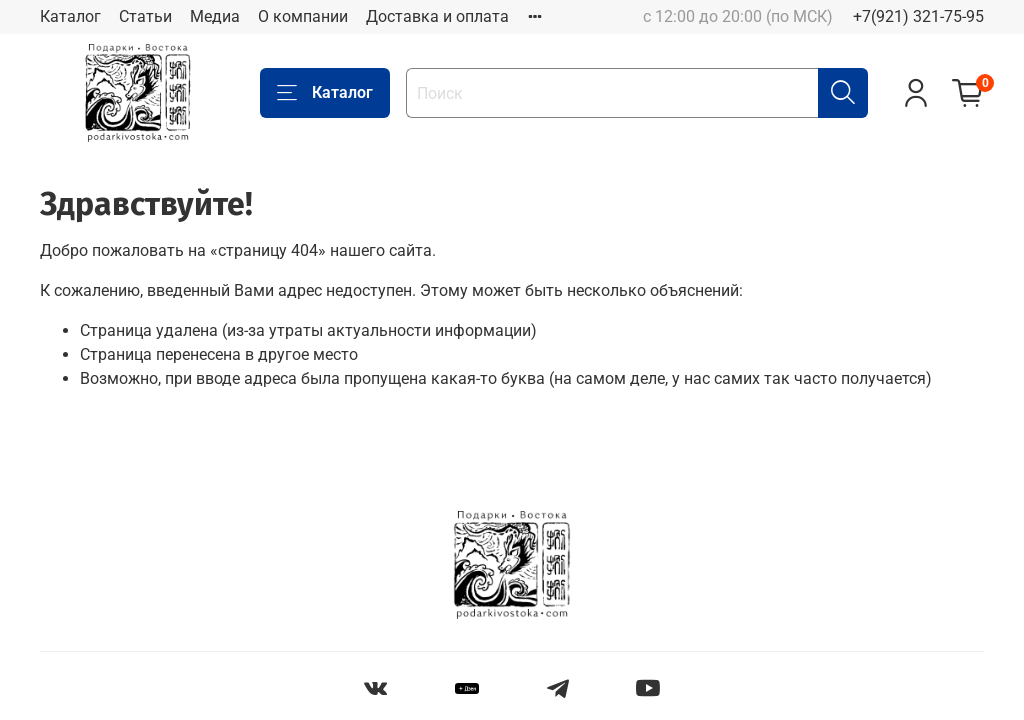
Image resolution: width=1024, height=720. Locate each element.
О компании (303, 16)
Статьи (145, 16)
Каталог (70, 16)
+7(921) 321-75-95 (918, 16)
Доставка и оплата (437, 16)
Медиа (215, 16)
